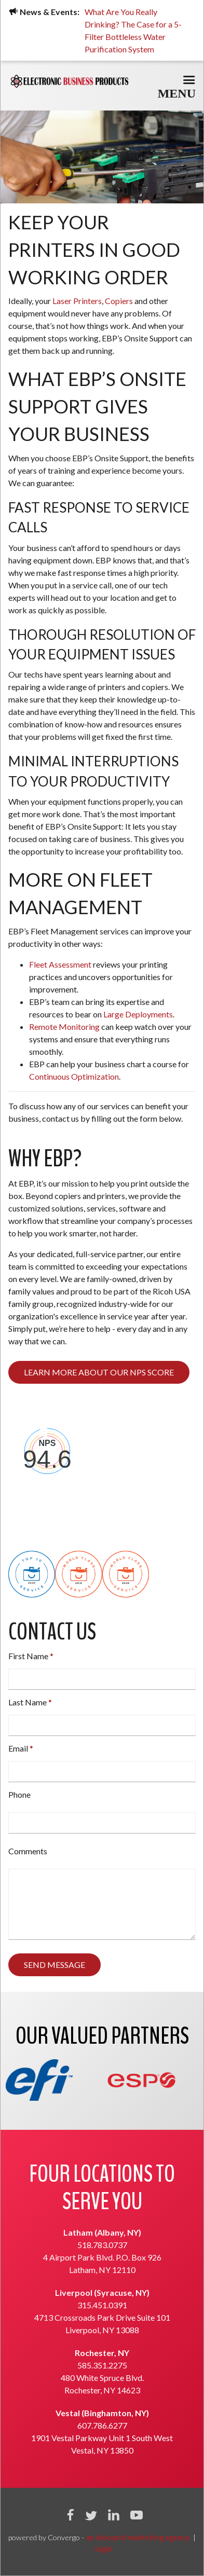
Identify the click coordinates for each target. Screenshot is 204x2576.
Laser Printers (77, 301)
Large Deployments (138, 1014)
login (104, 2548)
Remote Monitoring (64, 1026)
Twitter (91, 2515)
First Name (28, 1656)
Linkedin (113, 2515)
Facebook (70, 2515)
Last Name (27, 1702)
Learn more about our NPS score (99, 1372)
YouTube (136, 2515)
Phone (19, 1794)
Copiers (119, 301)
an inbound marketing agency (138, 2537)
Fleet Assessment (61, 964)
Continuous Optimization (74, 1076)
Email (18, 1748)
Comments (27, 1851)
